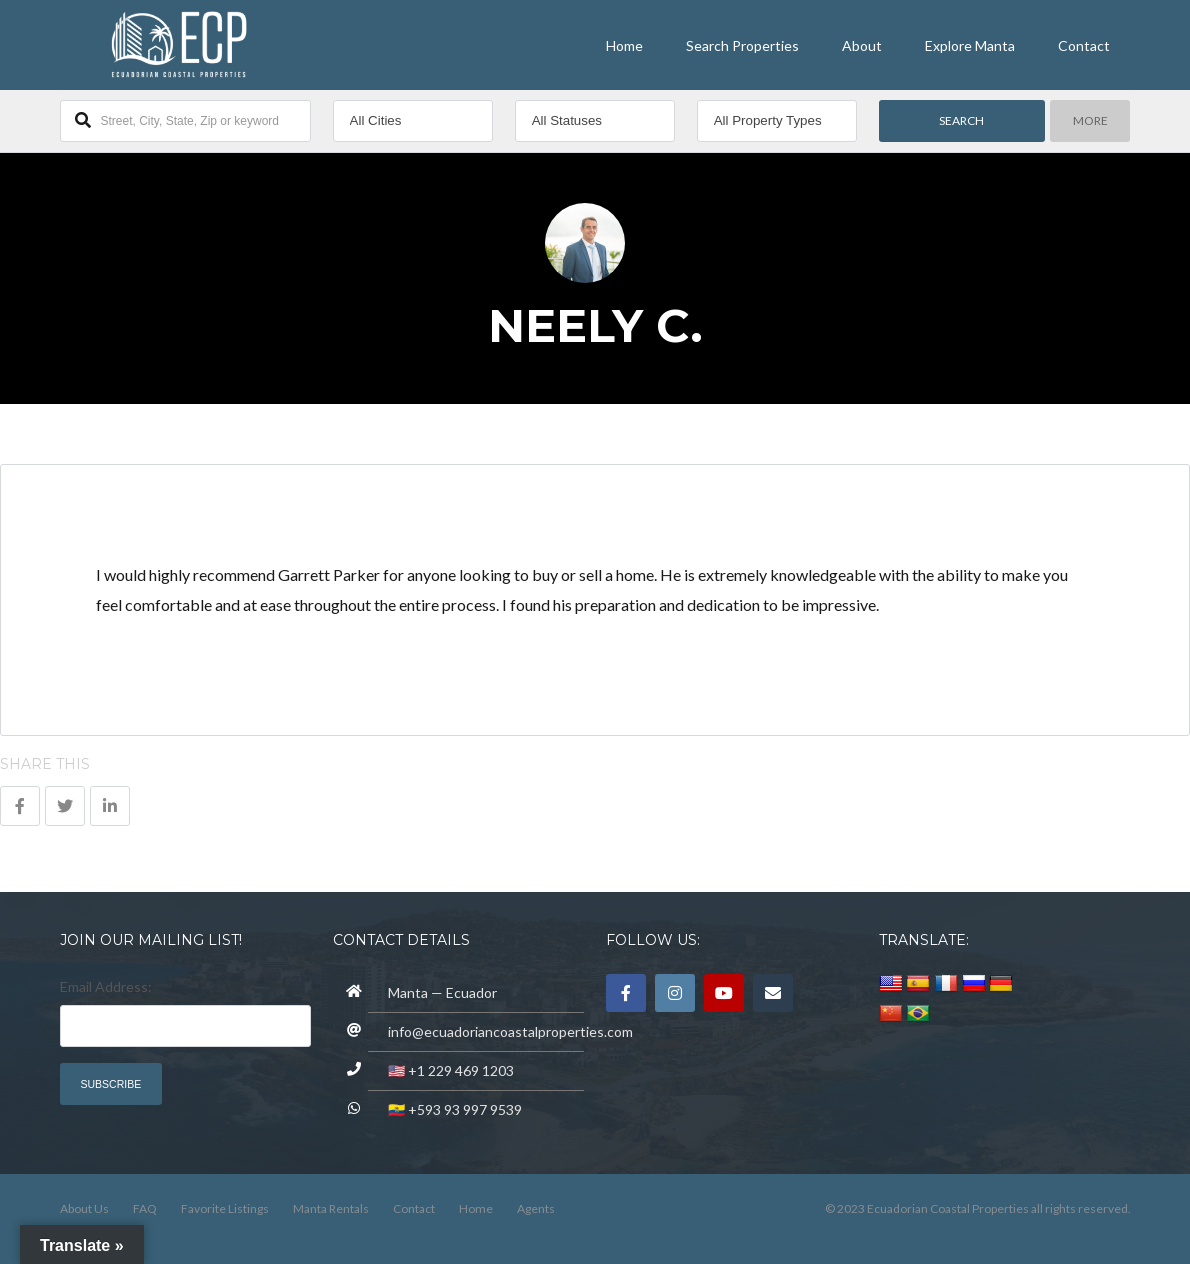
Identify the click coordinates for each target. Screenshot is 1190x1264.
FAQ (145, 1208)
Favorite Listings (225, 1208)
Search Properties (742, 45)
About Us (84, 1208)
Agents (536, 1208)
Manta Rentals (331, 1208)
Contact (1084, 45)
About (862, 45)
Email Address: (106, 986)
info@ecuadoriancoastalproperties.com (510, 1031)
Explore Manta (970, 45)
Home (624, 45)
